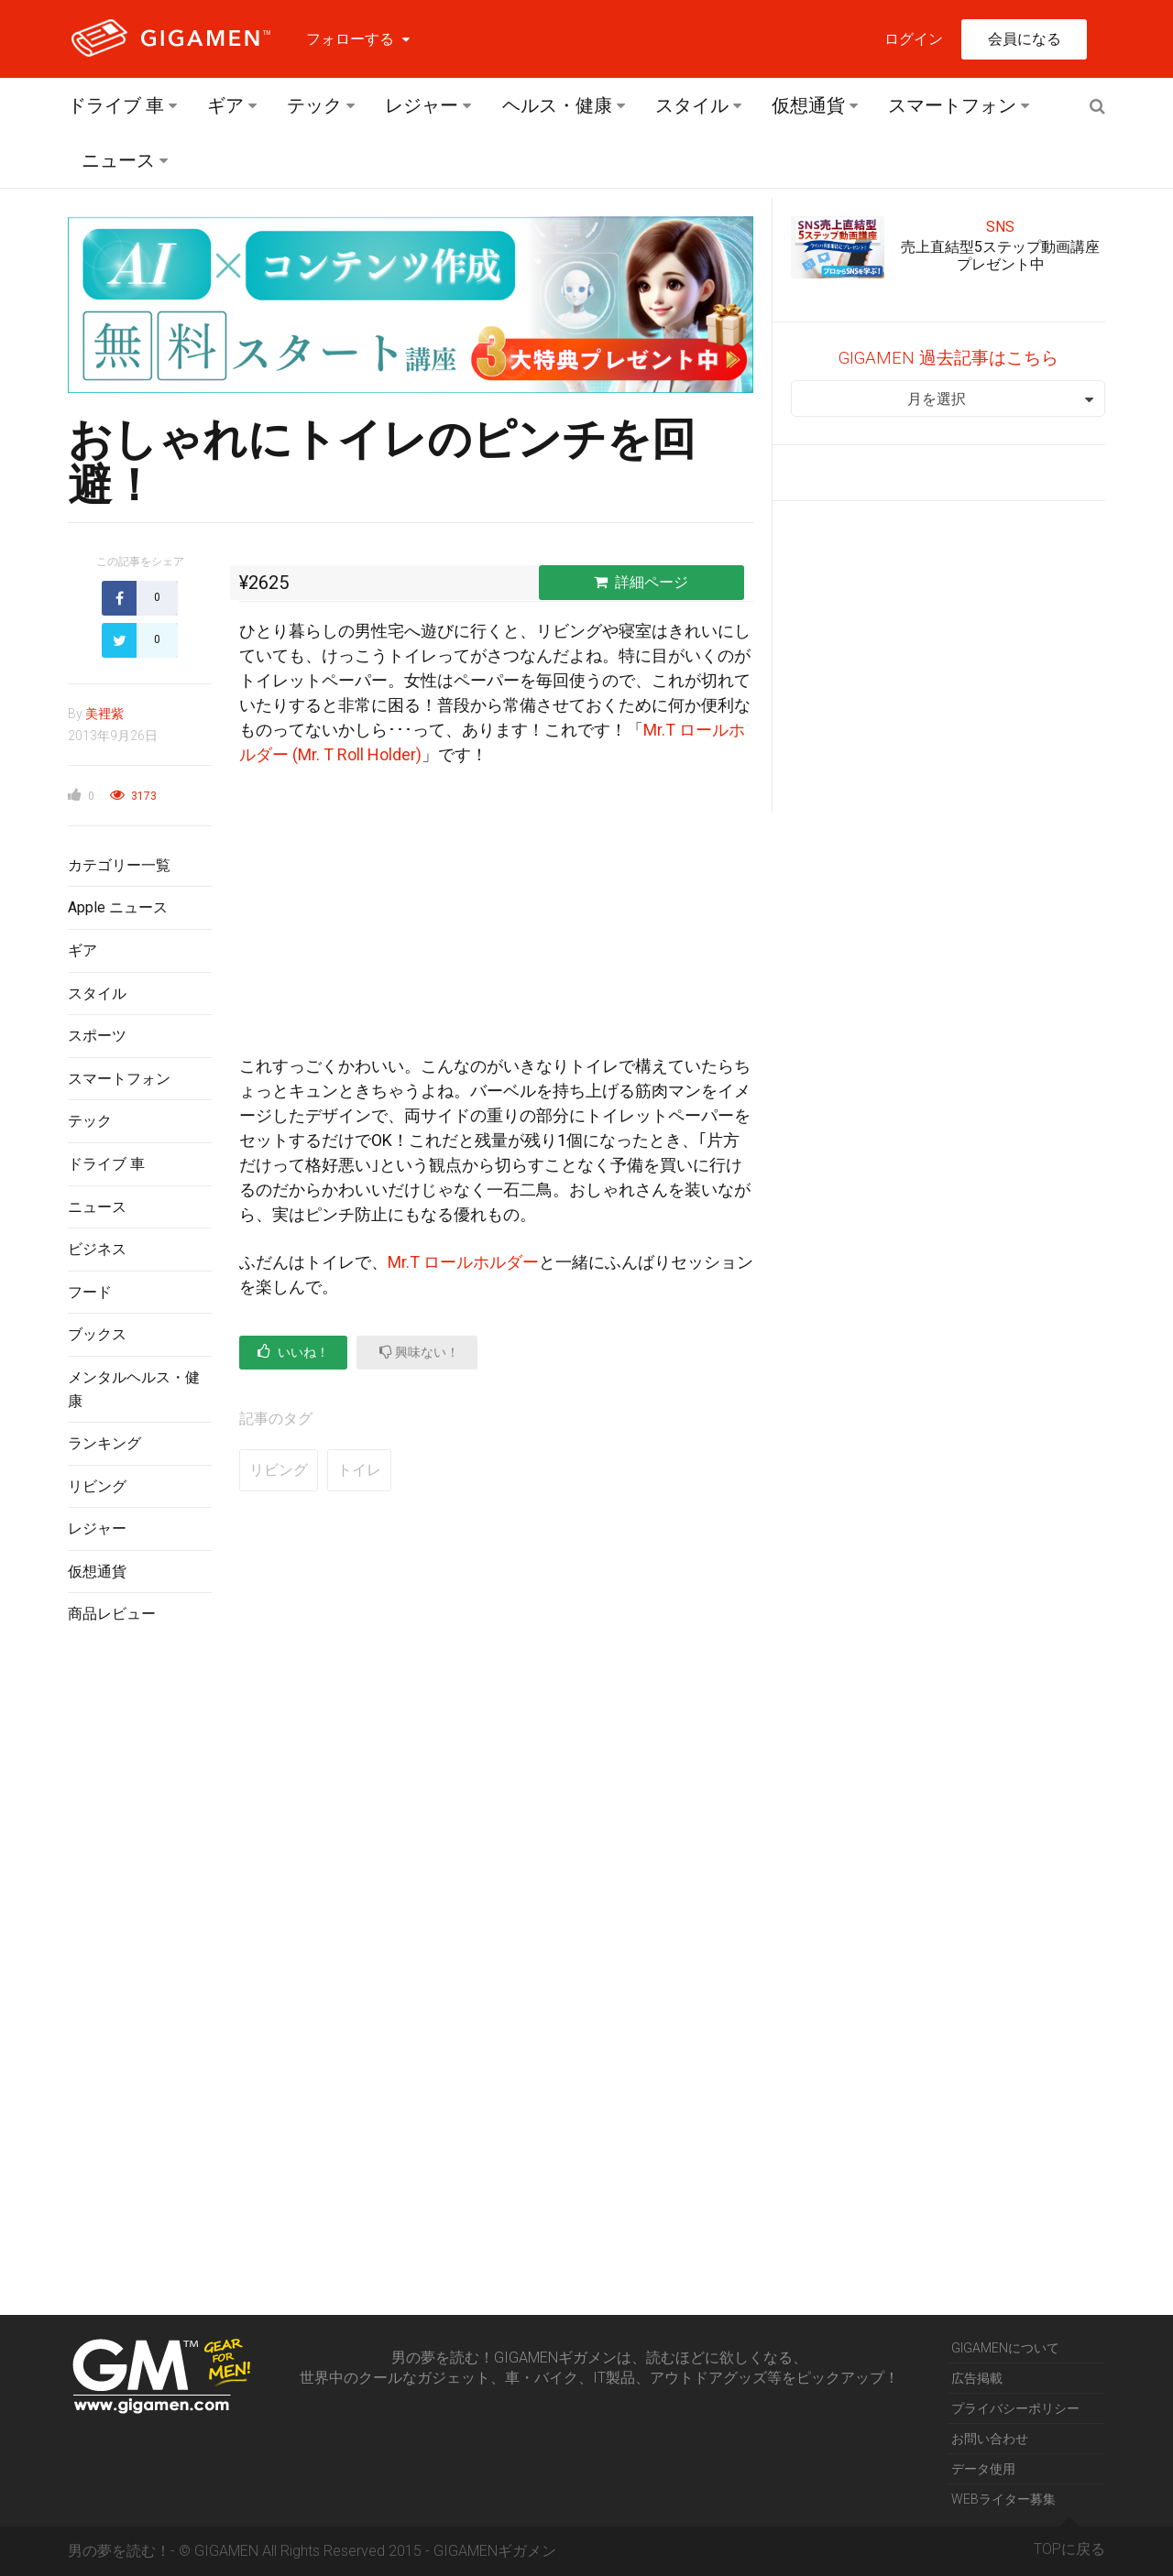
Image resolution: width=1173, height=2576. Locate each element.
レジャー (421, 105)
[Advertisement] (140, 1937)
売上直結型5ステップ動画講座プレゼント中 (1000, 255)
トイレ (359, 1470)
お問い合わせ (989, 2438)
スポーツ (97, 1035)
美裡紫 (104, 713)
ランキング (104, 1443)
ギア (225, 105)
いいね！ (293, 1351)
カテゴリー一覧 (119, 865)
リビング (97, 1486)
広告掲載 (977, 2378)
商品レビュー (112, 1613)
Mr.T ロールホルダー (463, 1262)
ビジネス (97, 1249)
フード (90, 1292)
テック (314, 105)
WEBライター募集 (1003, 2499)
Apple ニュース (118, 907)
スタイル (692, 105)
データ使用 (983, 2468)
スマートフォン (952, 105)
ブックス (97, 1334)
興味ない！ (419, 1351)
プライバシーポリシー (1015, 2408)
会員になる (1024, 39)
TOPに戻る (1069, 2542)
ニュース (118, 160)
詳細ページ (641, 582)
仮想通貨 (808, 105)
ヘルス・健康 (557, 105)
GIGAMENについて (1005, 2348)
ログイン (913, 39)
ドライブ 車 (116, 105)
